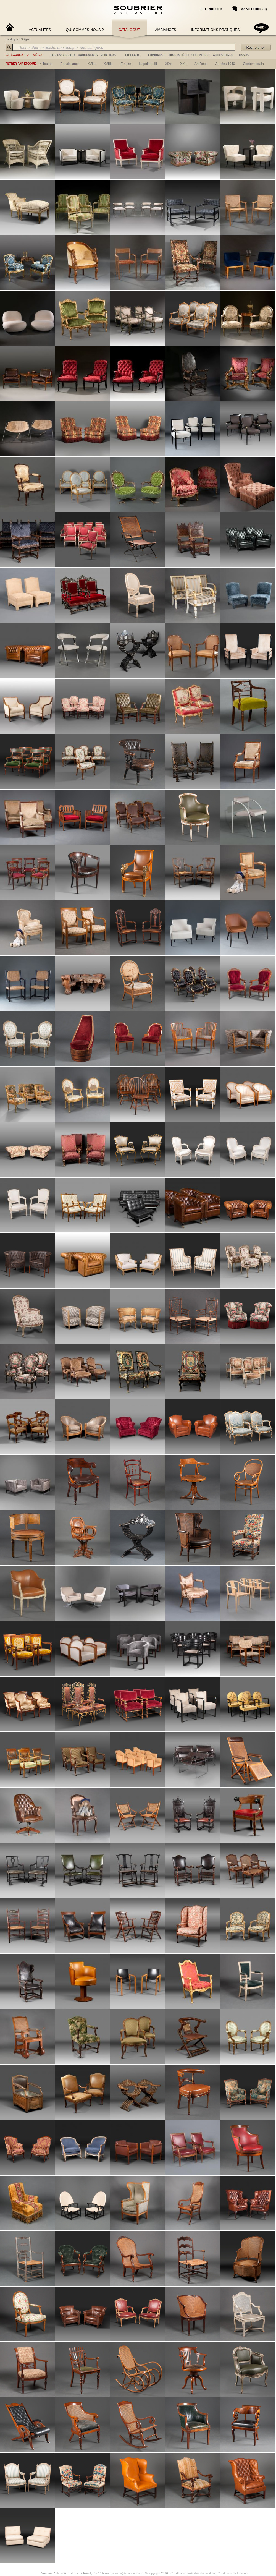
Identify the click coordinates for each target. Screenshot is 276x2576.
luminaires (156, 55)
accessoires (223, 55)
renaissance (69, 64)
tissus (244, 55)
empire (125, 64)
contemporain (253, 64)
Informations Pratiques (215, 30)
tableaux (132, 55)
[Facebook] (31, 2573)
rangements (88, 55)
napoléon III (148, 64)
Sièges (25, 39)
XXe (183, 64)
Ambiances (165, 30)
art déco (200, 64)
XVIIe (91, 64)
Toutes (47, 64)
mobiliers (108, 55)
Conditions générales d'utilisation (192, 2573)
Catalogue (129, 30)
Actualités (40, 30)
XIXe (168, 64)
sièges (38, 55)
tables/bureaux (62, 55)
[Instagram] (37, 2573)
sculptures (200, 55)
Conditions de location (233, 2573)
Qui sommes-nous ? (85, 30)
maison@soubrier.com (127, 2573)
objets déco (179, 55)
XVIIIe (108, 64)
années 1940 (225, 64)
